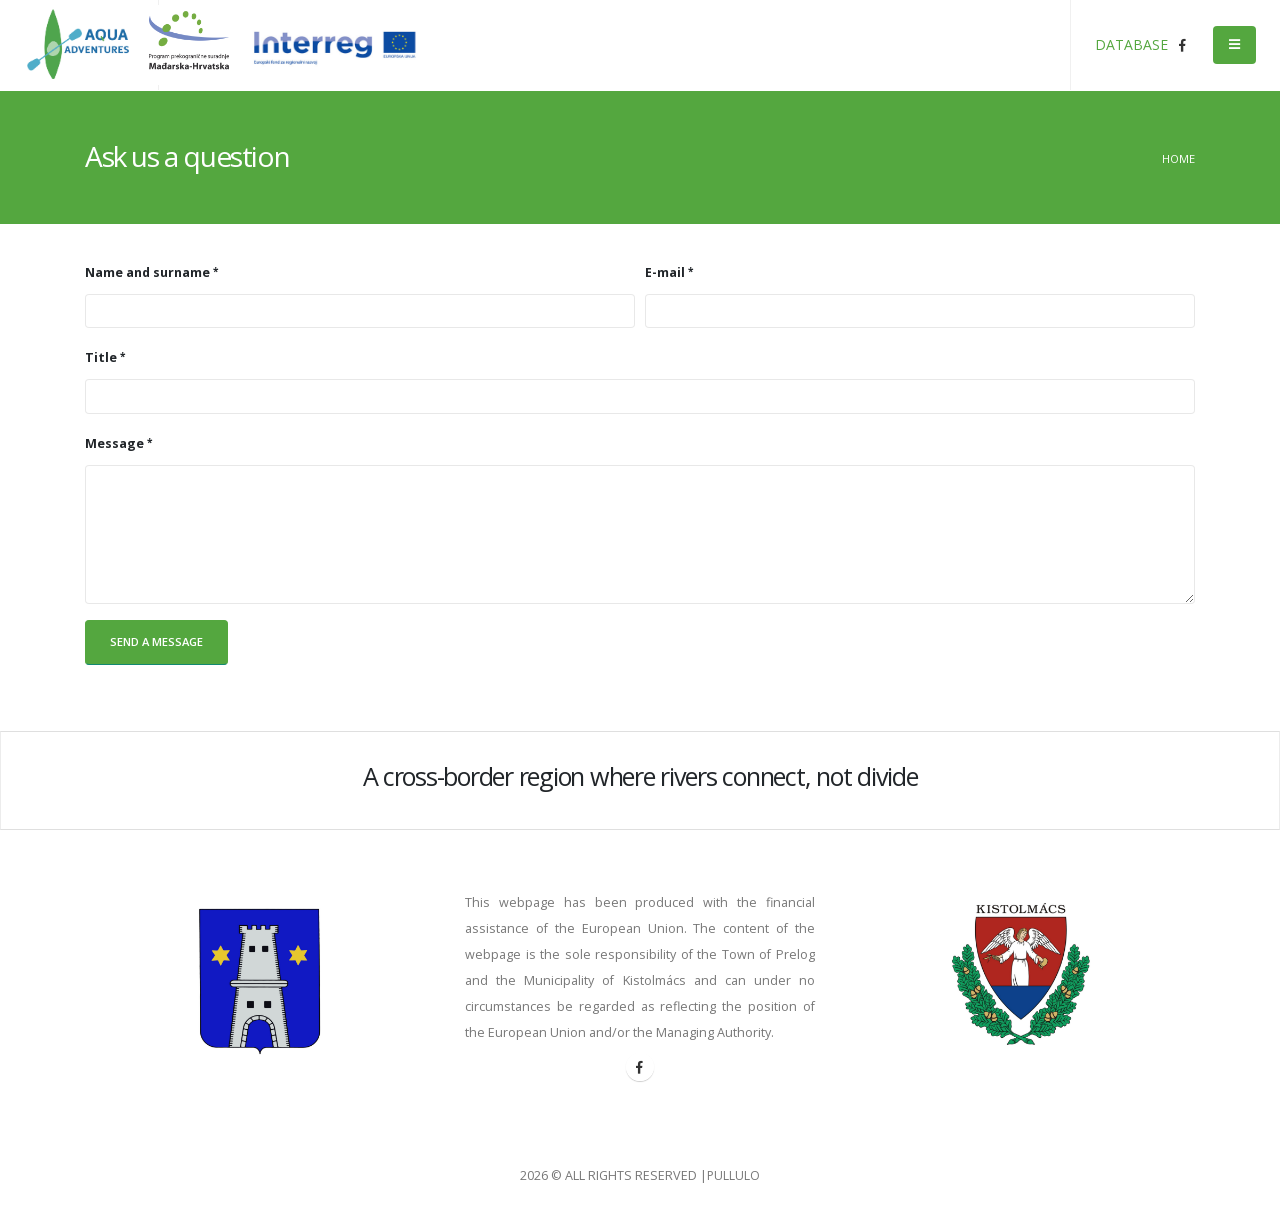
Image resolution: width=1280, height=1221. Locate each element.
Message (114, 443)
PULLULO (734, 1175)
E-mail (665, 272)
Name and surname (147, 272)
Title (101, 357)
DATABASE (1131, 44)
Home (1178, 158)
